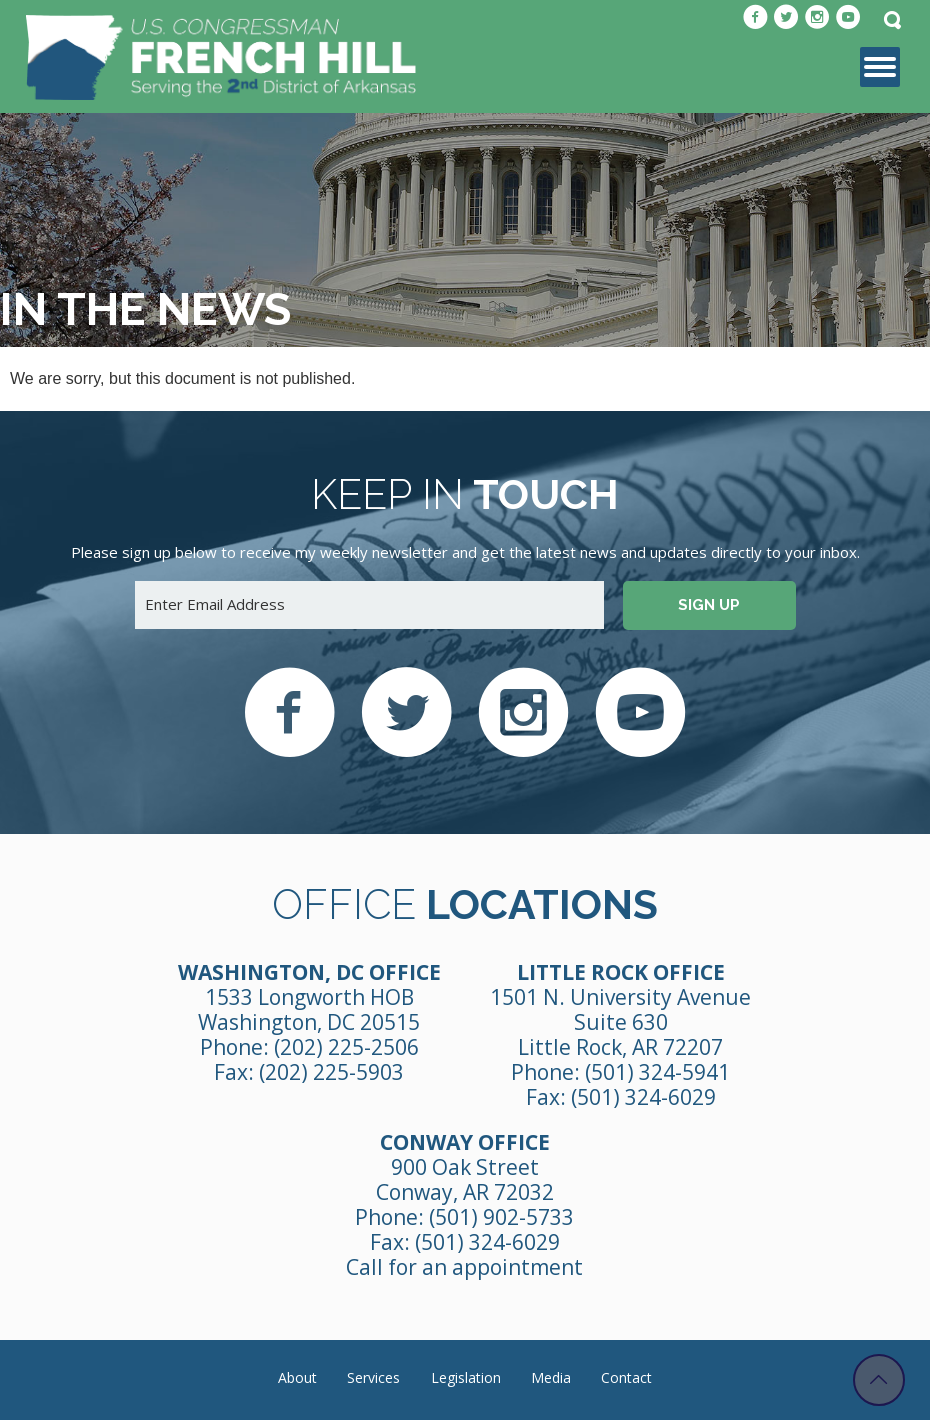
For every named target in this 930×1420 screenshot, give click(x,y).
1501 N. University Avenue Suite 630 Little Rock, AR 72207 (620, 1022)
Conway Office (465, 1142)
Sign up (709, 605)
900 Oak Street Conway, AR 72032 (465, 1179)
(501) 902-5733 (501, 1217)
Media (551, 1377)
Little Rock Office (621, 972)
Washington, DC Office (309, 972)
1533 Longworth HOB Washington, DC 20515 (309, 1009)
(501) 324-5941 (657, 1072)
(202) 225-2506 (346, 1047)
